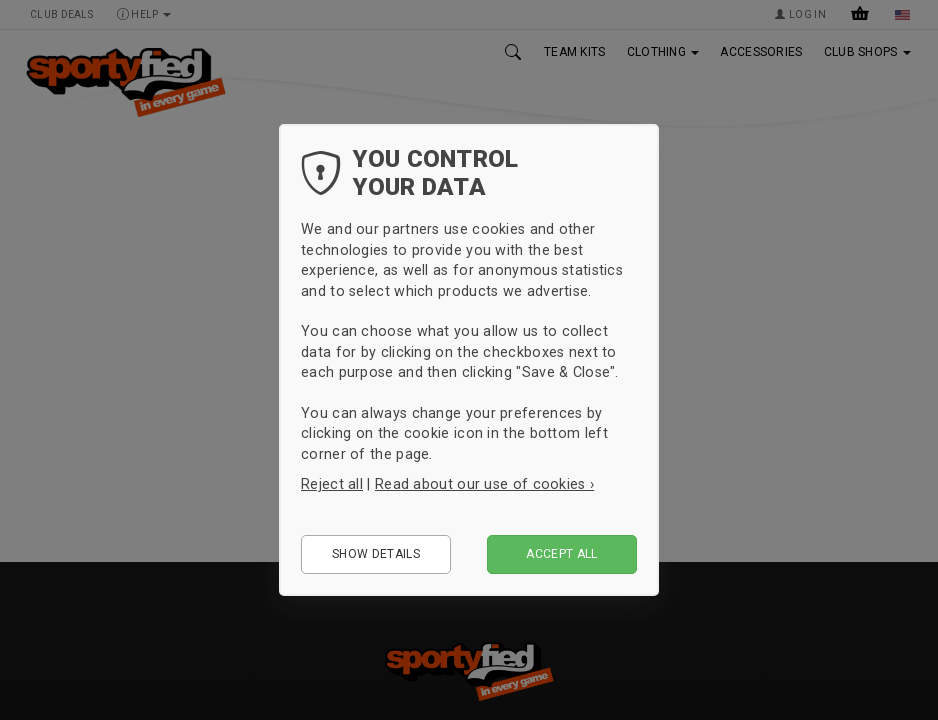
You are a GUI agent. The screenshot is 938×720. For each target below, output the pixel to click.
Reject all (332, 484)
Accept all (562, 554)
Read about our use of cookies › (484, 484)
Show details (376, 554)
